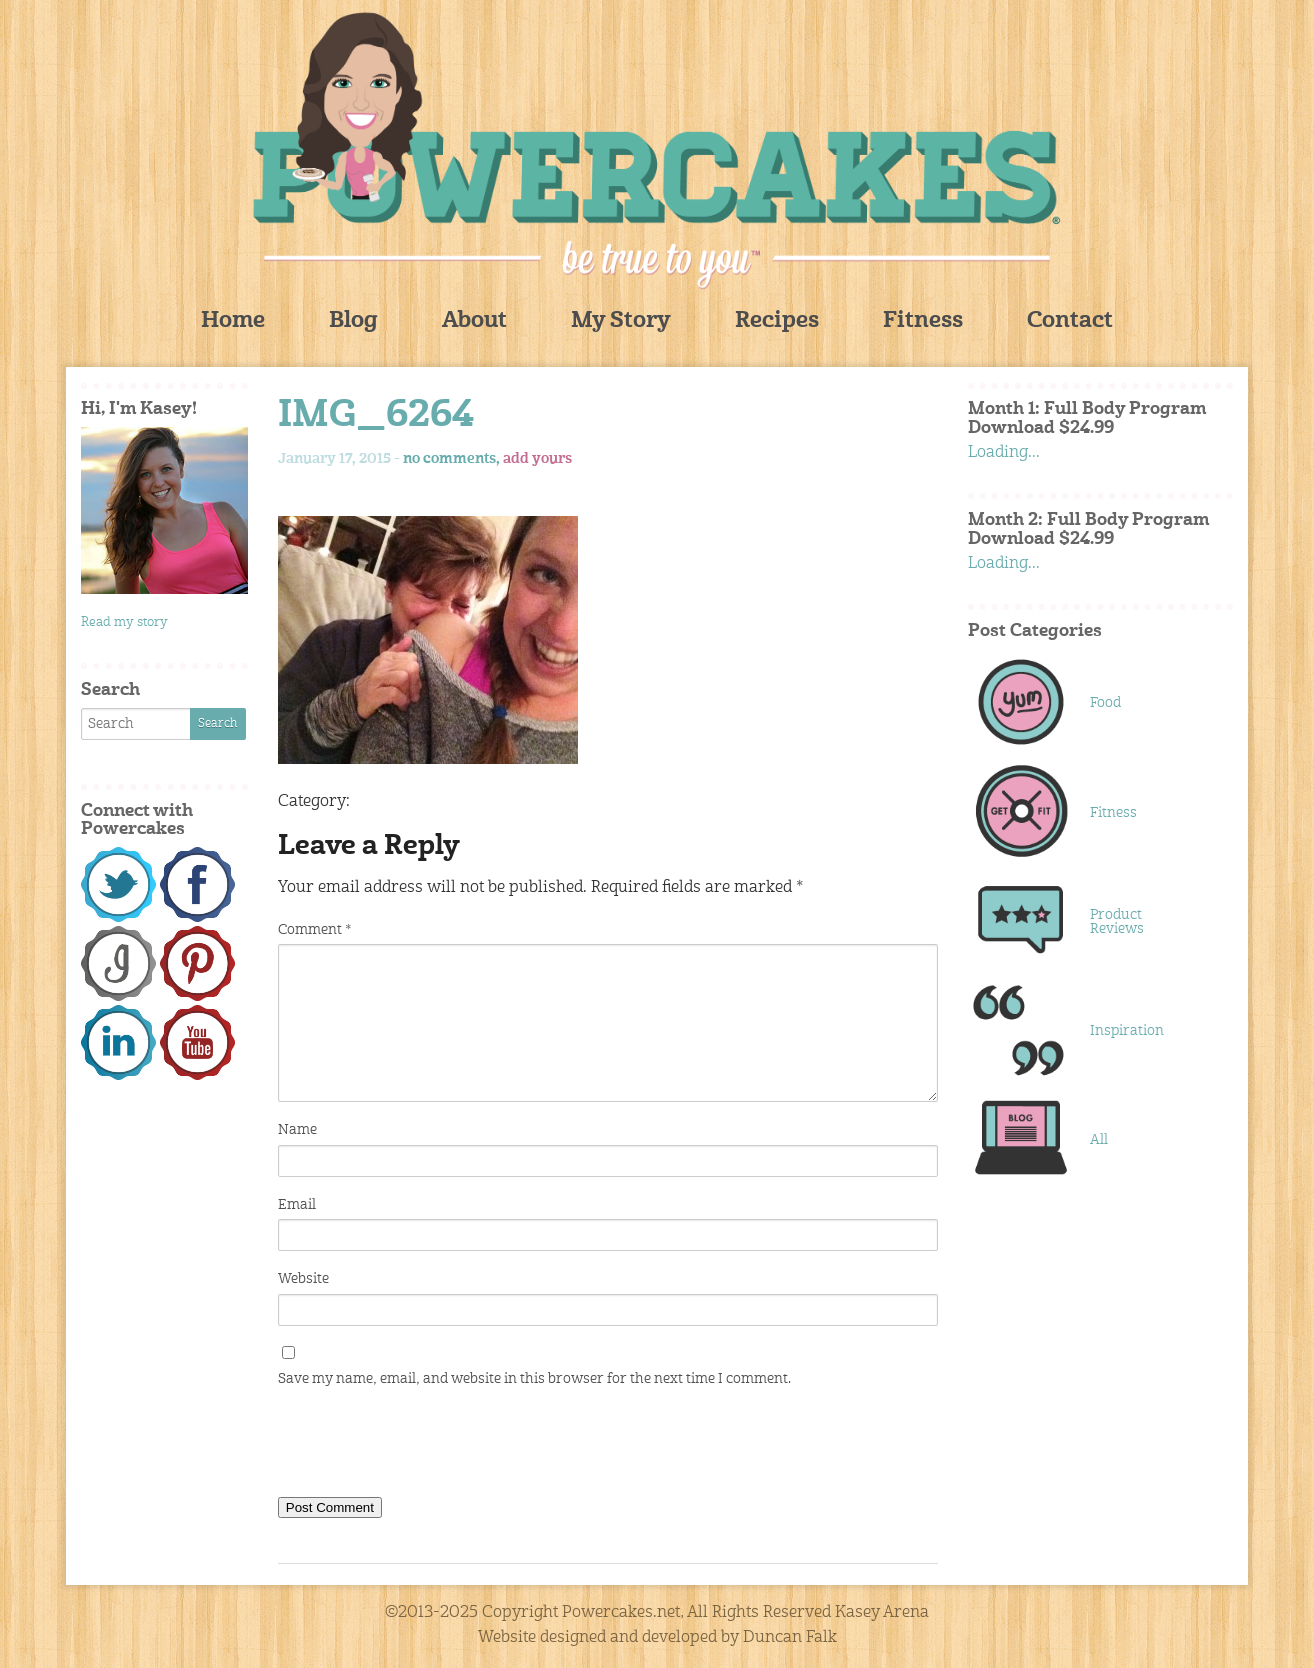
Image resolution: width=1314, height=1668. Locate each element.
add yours (537, 459)
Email (297, 1205)
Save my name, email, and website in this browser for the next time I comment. (534, 1379)
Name (297, 1130)
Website (303, 1279)
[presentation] (430, 1447)
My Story (621, 321)
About (474, 321)
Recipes (777, 321)
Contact (1070, 321)
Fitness (923, 321)
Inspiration (1127, 1031)
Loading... (1004, 453)
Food (1105, 703)
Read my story (124, 622)
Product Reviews (1117, 922)
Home (233, 321)
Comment (314, 930)
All (1099, 1140)
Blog (353, 321)
